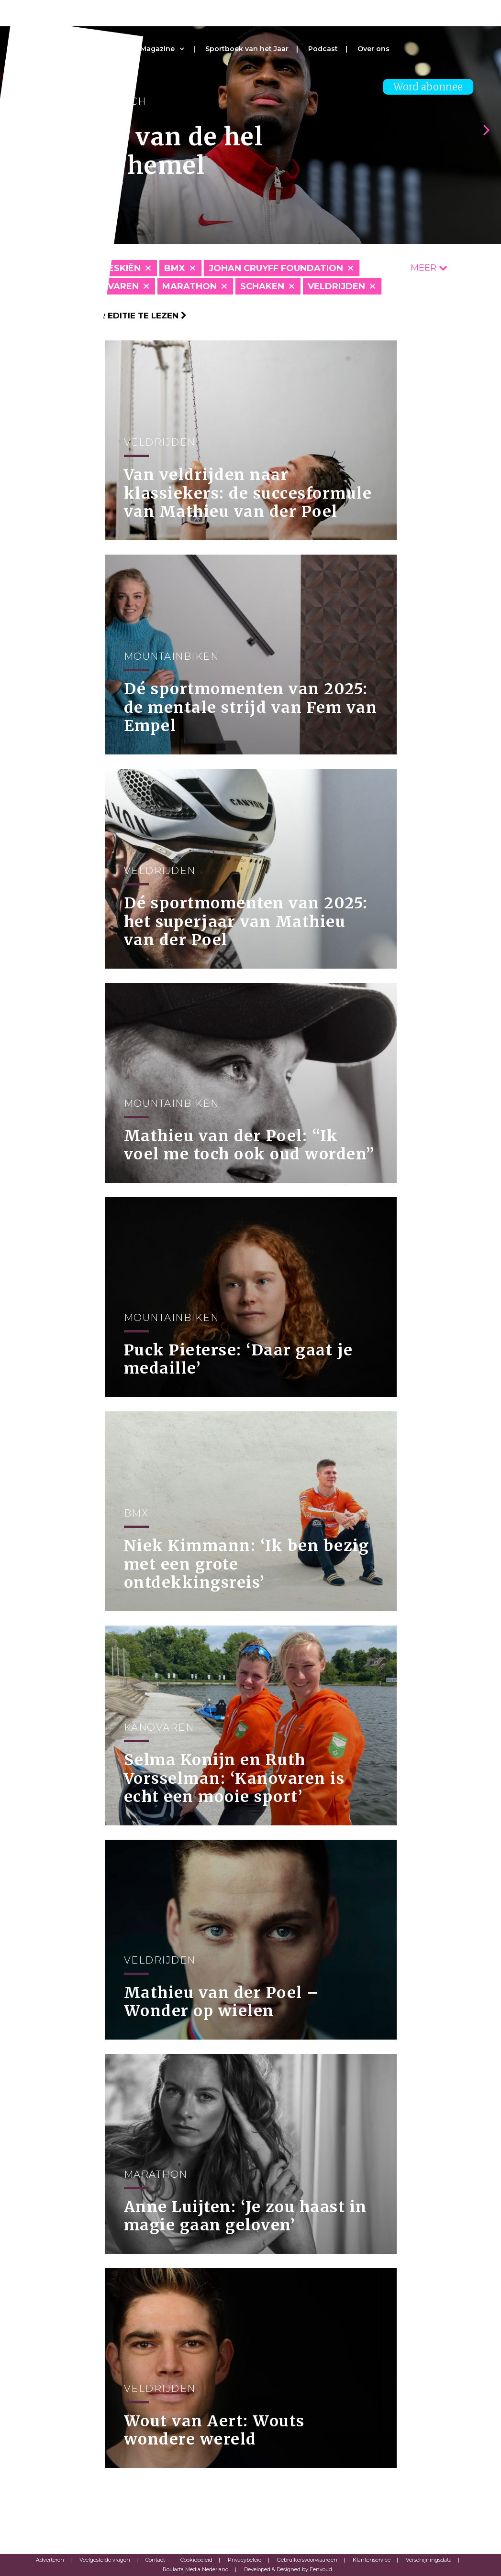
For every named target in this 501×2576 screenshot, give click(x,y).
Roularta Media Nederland (196, 2569)
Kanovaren (110, 286)
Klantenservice (371, 2559)
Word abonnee (428, 87)
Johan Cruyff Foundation (276, 268)
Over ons (373, 48)
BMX (174, 268)
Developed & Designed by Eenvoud (288, 2569)
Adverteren (50, 2559)
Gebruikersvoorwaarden (307, 2559)
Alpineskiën (111, 268)
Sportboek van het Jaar (247, 48)
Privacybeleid (245, 2559)
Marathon (189, 286)
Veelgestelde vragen (104, 2559)
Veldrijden (336, 286)
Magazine (157, 48)
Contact (155, 2559)
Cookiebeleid (196, 2559)
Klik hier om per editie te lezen (107, 315)
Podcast (323, 48)
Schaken (262, 286)
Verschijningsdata (429, 2559)
